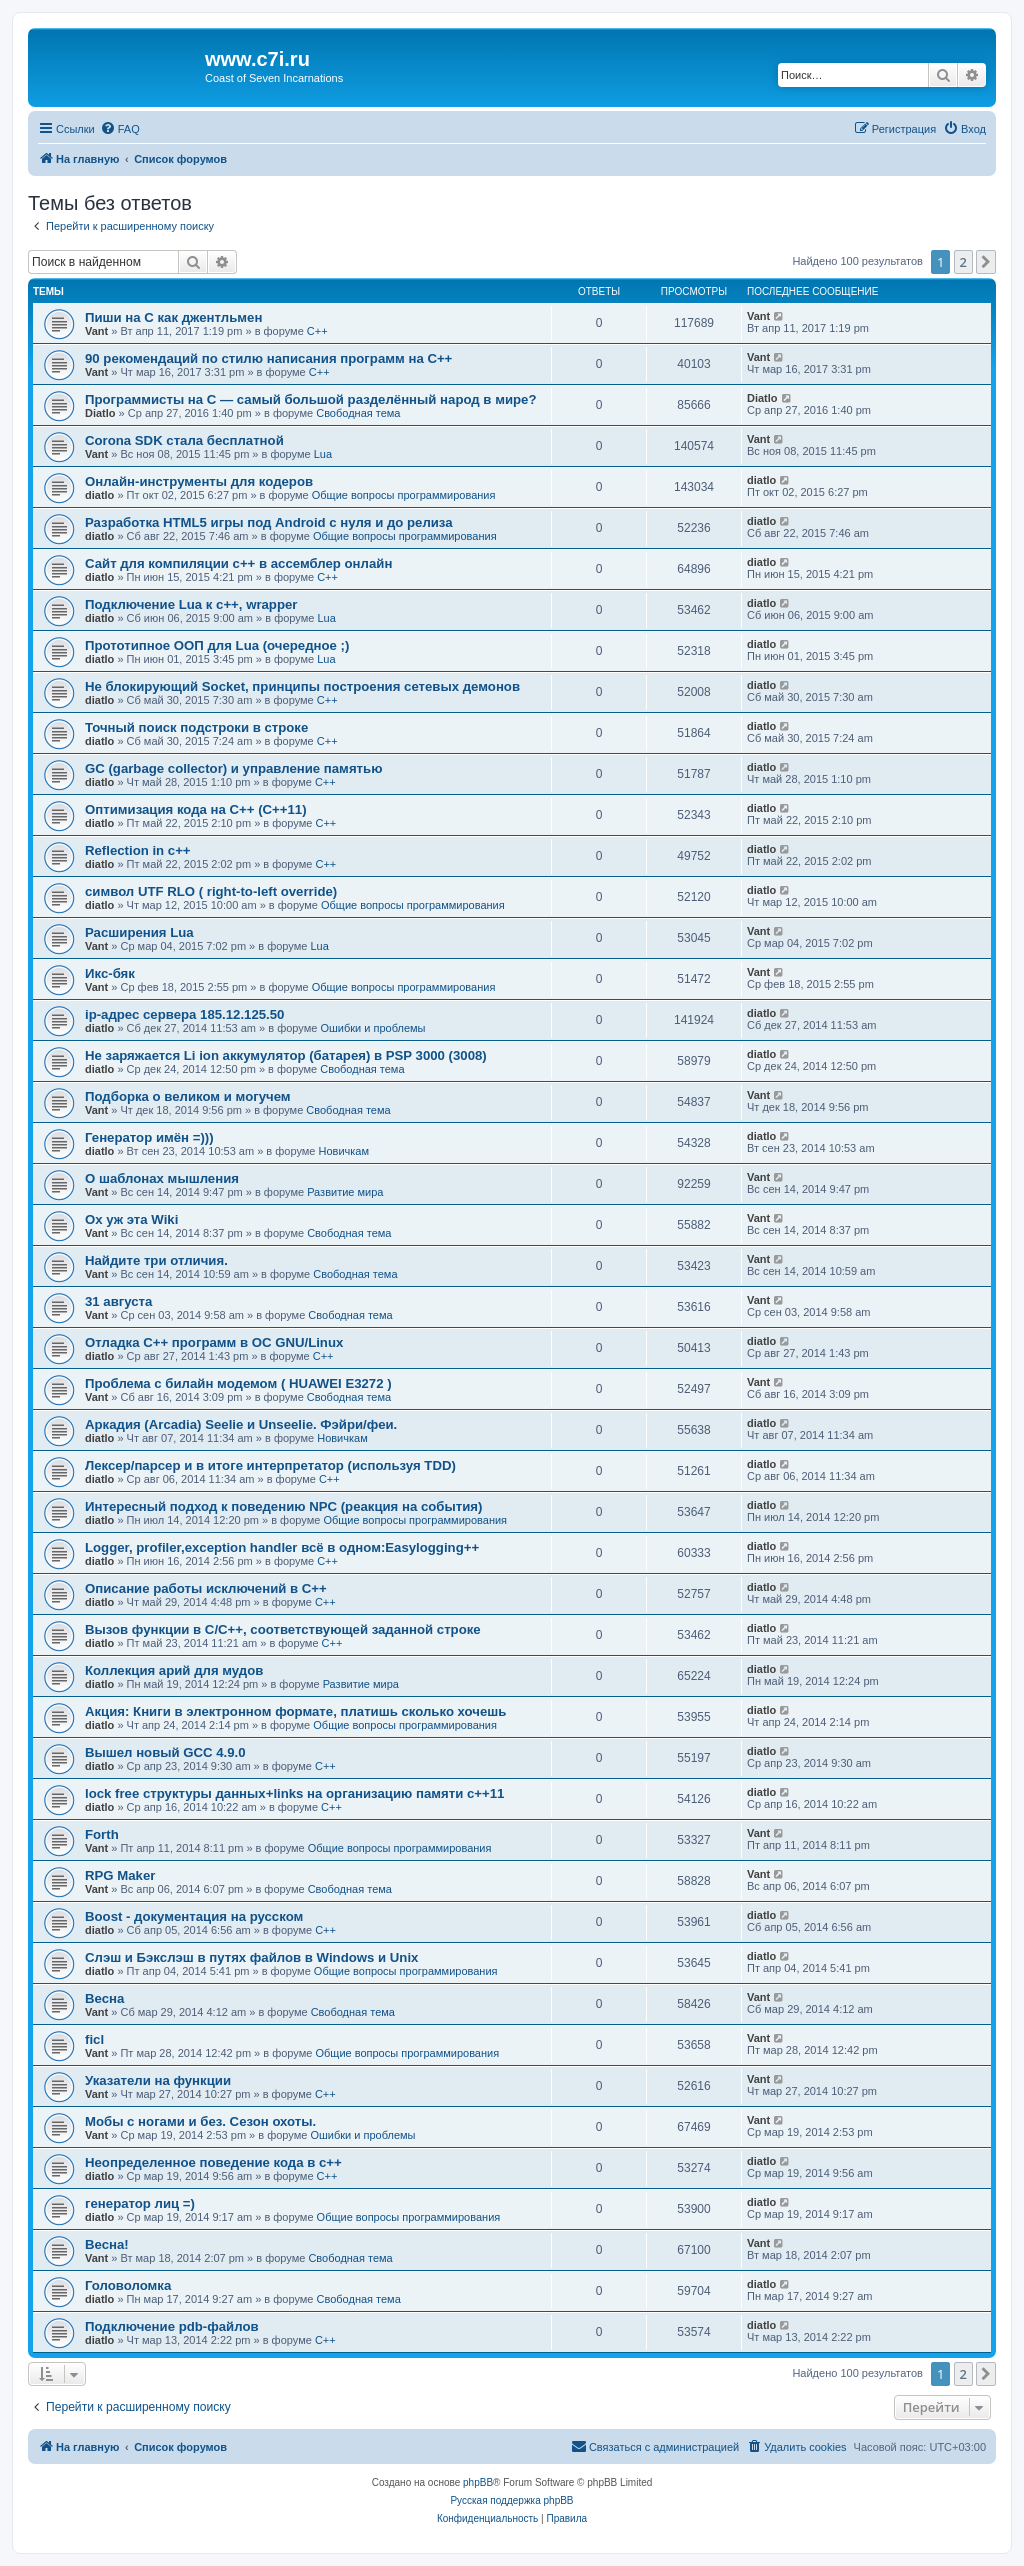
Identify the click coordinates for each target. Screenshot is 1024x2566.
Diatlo (100, 413)
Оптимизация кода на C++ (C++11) (196, 809)
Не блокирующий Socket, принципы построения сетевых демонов (302, 686)
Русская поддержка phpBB (511, 2500)
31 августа (118, 1301)
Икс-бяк (110, 973)
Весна (104, 1998)
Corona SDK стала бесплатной (184, 440)
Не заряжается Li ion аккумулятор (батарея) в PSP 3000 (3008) (286, 1055)
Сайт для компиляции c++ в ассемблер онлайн (238, 563)
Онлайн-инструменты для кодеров (199, 481)
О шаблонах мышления (162, 1178)
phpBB (478, 2482)
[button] (986, 262)
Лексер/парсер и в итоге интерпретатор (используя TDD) (270, 1465)
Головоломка (128, 2285)
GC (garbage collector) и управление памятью (233, 768)
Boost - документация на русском (194, 1916)
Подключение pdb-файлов (172, 2326)
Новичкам (344, 1151)
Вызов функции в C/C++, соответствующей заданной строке (283, 1629)
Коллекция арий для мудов (174, 1670)
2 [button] (963, 262)
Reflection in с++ (138, 850)
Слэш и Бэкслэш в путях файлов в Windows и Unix (251, 1957)
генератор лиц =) (140, 2203)
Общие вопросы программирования (404, 495)
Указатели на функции (158, 2080)
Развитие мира (345, 1192)
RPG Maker (120, 1875)
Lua (323, 454)
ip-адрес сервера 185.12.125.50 (184, 1014)
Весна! (107, 2244)
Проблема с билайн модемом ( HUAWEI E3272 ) (238, 1383)
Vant (96, 331)
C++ (317, 331)
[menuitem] (120, 129)
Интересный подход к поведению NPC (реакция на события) (283, 1506)
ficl (94, 2039)
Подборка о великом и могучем (188, 1096)
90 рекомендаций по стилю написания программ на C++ (268, 358)
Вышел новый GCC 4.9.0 (165, 1752)
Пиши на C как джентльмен (173, 317)
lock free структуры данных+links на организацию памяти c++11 (294, 1793)
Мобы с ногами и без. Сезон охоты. (200, 2121)
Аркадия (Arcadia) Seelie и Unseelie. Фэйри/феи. (241, 1424)
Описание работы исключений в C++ (206, 1588)
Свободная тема (358, 413)
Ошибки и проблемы (372, 1028)
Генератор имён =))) (149, 1137)
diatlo (99, 495)
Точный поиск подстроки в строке (196, 727)
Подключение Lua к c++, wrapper (191, 604)
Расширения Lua (139, 932)
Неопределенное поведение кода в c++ (213, 2162)
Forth (102, 1834)
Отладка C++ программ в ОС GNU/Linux (214, 1342)
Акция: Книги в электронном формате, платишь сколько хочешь (295, 1711)
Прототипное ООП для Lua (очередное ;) (217, 645)
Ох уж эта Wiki (131, 1219)
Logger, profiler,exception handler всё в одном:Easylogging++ (282, 1547)
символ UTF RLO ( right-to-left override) (211, 891)
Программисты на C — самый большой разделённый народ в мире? (310, 399)
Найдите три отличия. (156, 1260)
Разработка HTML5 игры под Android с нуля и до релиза (269, 522)
